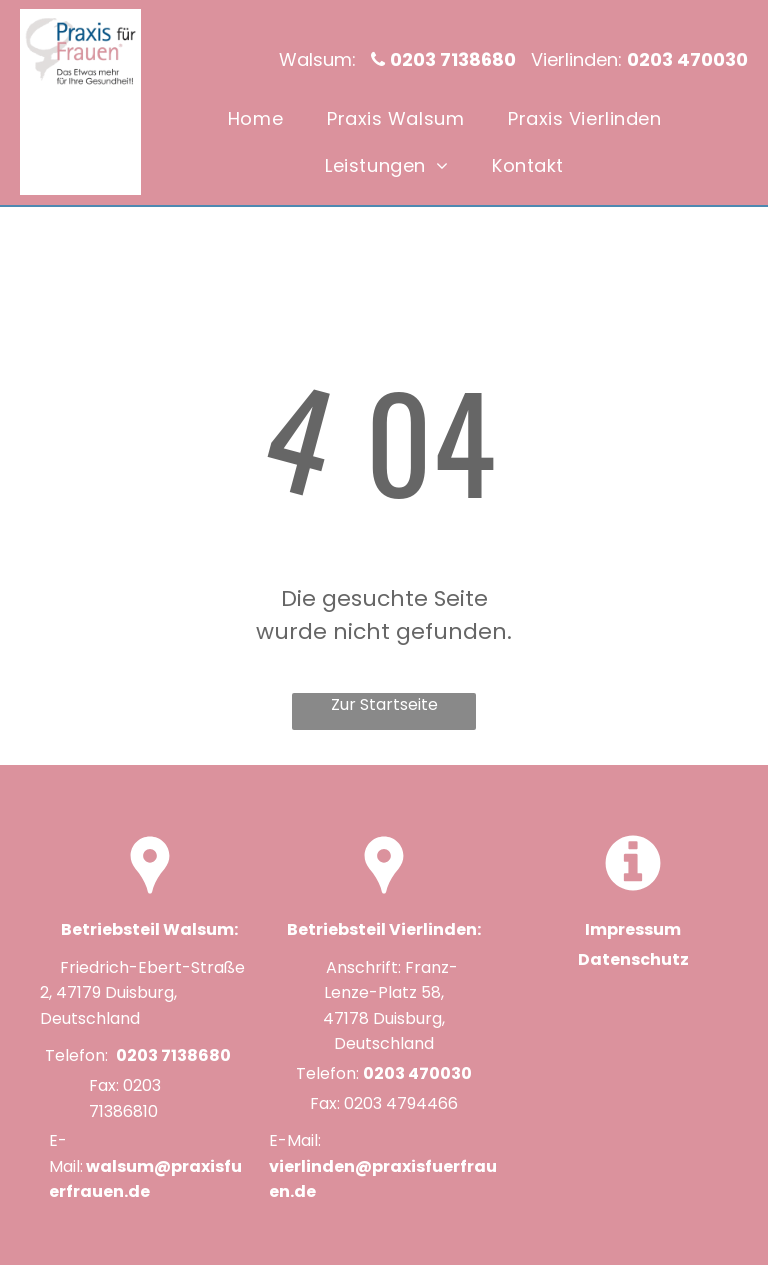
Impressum (633, 929)
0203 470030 (417, 1073)
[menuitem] (255, 118)
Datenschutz (633, 959)
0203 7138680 (173, 1055)
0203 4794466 (401, 1103)
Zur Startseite (384, 704)
